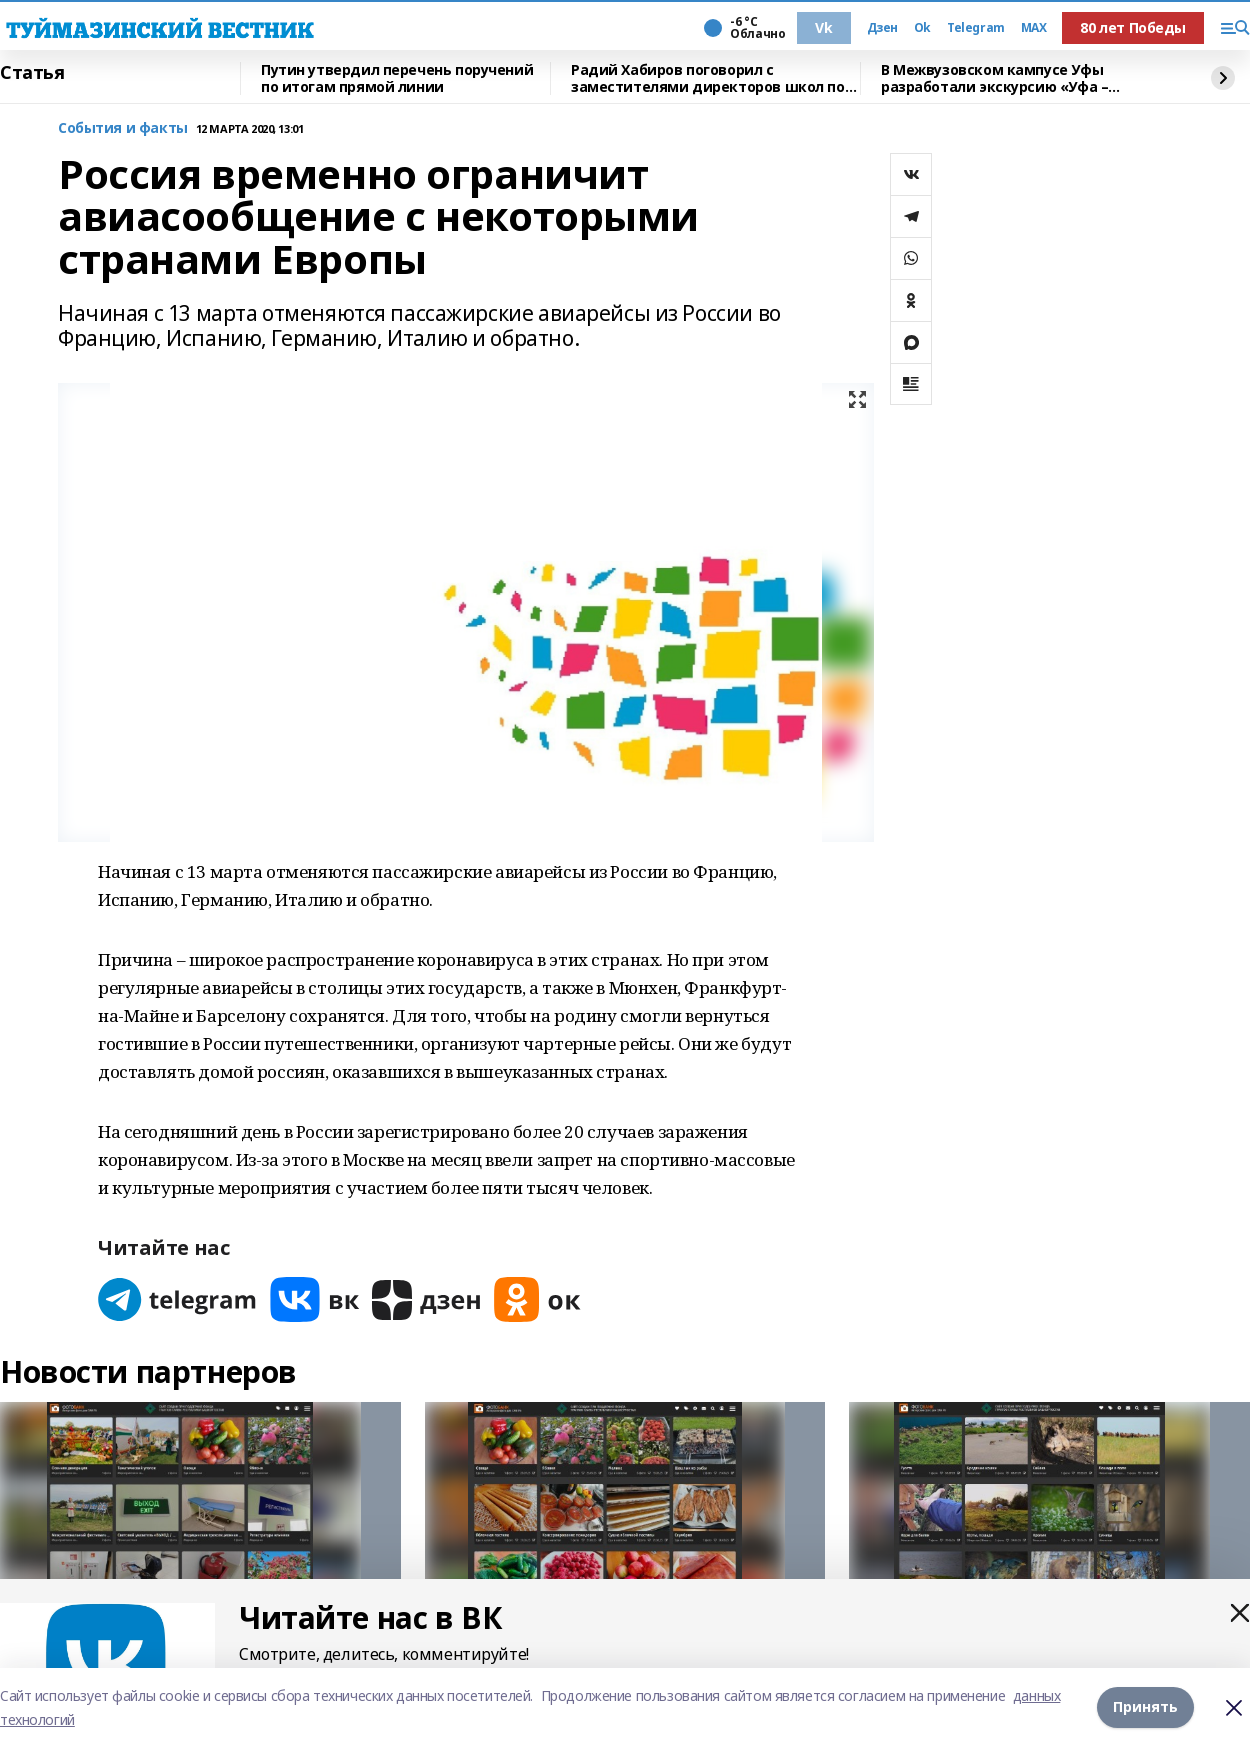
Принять (1145, 1707)
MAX (1034, 28)
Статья (32, 73)
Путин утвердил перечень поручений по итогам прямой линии (397, 78)
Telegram (976, 28)
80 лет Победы (1133, 27)
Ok (922, 28)
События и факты (123, 128)
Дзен (882, 28)
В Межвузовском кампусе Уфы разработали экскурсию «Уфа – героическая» (994, 78)
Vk (823, 27)
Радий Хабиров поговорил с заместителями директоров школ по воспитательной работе (708, 78)
